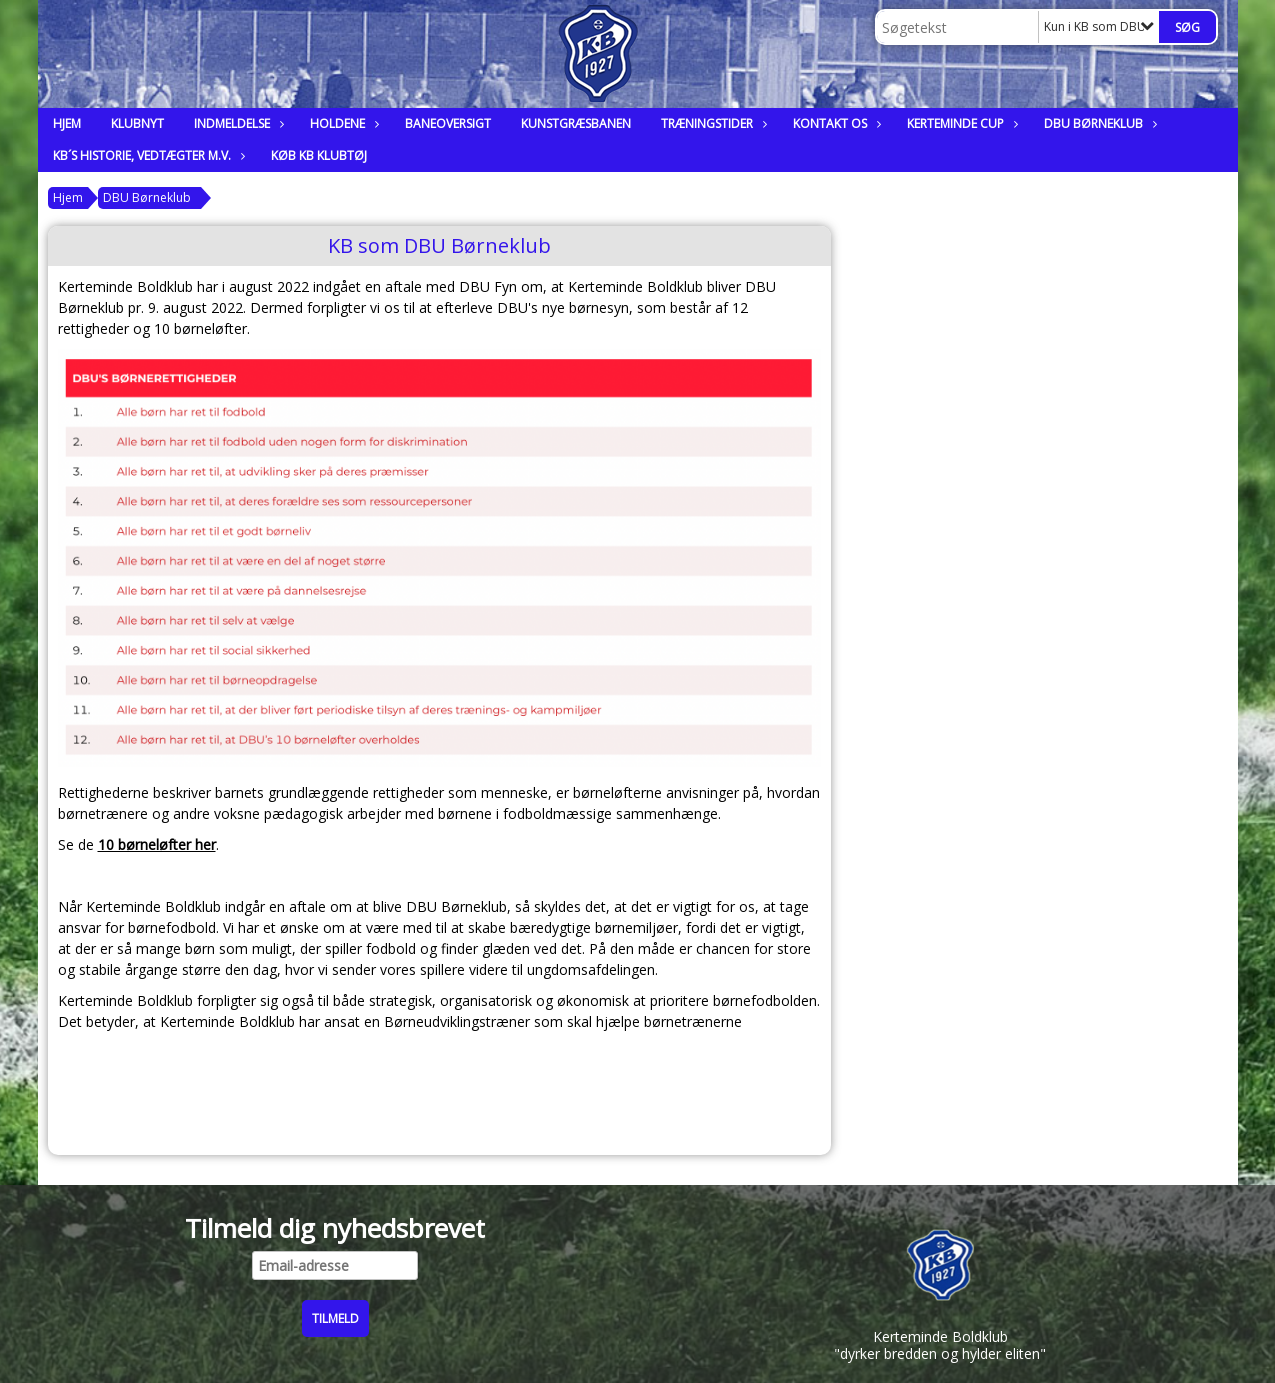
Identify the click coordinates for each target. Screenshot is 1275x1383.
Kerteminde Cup (960, 123)
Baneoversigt (448, 123)
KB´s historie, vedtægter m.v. (147, 155)
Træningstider (712, 123)
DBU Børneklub (1098, 123)
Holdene (342, 123)
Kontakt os (835, 123)
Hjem (67, 123)
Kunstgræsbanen (576, 123)
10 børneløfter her (157, 844)
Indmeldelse (237, 123)
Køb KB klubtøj (319, 155)
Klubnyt (137, 123)
